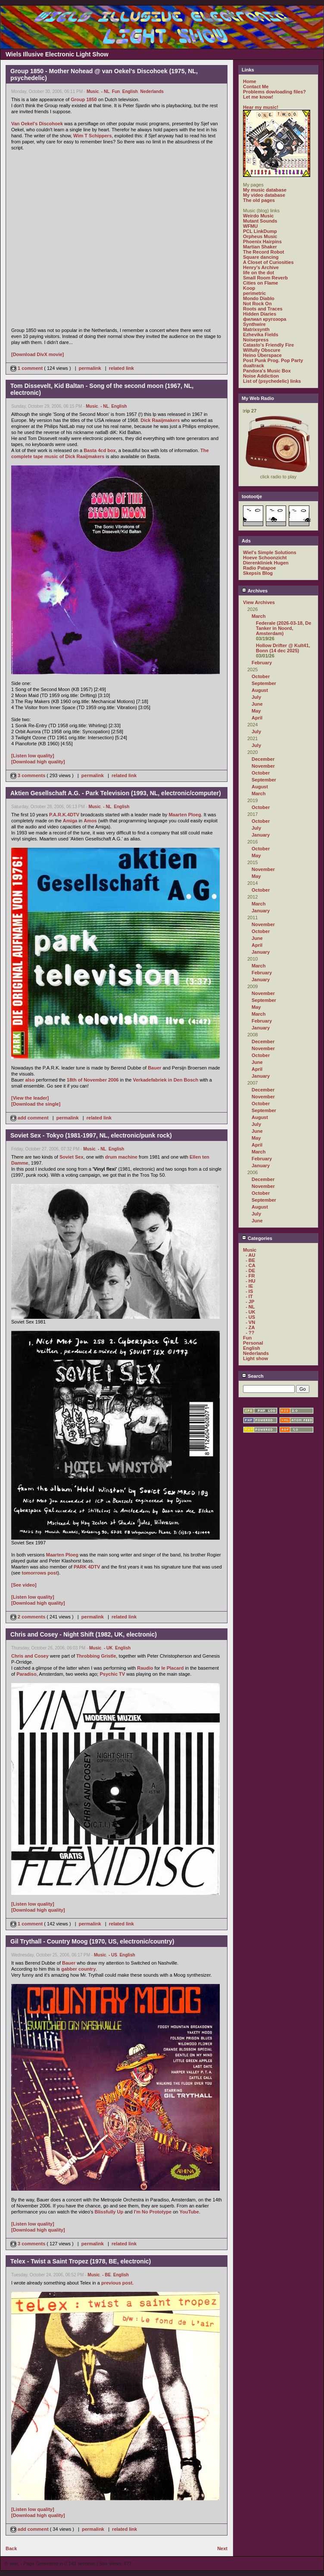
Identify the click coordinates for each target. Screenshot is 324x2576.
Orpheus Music (260, 236)
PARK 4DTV (87, 1566)
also (29, 1079)
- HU (250, 1280)
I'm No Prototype (153, 2211)
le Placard (173, 1668)
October (261, 676)
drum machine (121, 1156)
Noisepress (255, 339)
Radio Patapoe (259, 567)
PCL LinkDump (260, 231)
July (256, 697)
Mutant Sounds (260, 220)
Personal (253, 1342)
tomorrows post (39, 1572)
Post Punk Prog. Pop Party (273, 360)
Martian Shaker (260, 246)
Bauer (154, 1067)
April (257, 717)
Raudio (145, 1668)
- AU (250, 1255)
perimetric (254, 293)
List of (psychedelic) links (272, 381)
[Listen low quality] (32, 755)
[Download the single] (35, 1104)
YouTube (189, 2211)
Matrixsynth (256, 329)
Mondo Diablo (258, 298)
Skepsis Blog (258, 573)
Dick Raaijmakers (160, 420)
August (260, 690)
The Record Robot (263, 251)
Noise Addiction (261, 375)
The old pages (259, 200)
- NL (105, 91)
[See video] (24, 1584)
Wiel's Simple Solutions (269, 552)
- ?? (250, 1332)
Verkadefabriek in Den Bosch (166, 1079)
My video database (264, 195)
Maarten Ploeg (184, 814)
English (130, 91)
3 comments (28, 775)
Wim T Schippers (92, 135)
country (87, 1969)
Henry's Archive (261, 267)
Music (93, 91)
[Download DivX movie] (37, 354)
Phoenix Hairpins (262, 241)
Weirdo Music (258, 215)
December (263, 759)
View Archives (259, 602)
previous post (116, 2282)
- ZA (250, 1327)
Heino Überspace (262, 355)
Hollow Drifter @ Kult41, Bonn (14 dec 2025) (283, 648)
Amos (90, 820)
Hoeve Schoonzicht (265, 557)
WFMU (250, 226)
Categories (257, 1238)
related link (121, 368)
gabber (69, 1969)
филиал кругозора (264, 319)
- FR (250, 1275)
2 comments (28, 1616)
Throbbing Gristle (96, 1655)
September (264, 683)
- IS (249, 1291)
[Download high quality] (38, 761)
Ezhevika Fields (260, 334)
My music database (265, 189)
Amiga (70, 820)
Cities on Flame (260, 282)
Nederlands (151, 91)
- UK (108, 1648)
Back (11, 2548)
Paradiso (26, 1674)
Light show (255, 1358)
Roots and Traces (263, 308)
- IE (249, 1286)
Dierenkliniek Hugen (266, 562)
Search (253, 1376)
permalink (90, 368)
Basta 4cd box (100, 450)
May (256, 710)
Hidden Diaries (259, 313)
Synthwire (254, 324)
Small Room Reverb (265, 277)
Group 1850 (84, 99)
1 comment (27, 368)
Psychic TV (112, 1674)
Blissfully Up (108, 2211)
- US (113, 1955)
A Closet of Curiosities (268, 262)
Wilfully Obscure (261, 350)
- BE (106, 2274)
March (258, 616)
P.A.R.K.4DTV (64, 814)
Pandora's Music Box (267, 370)
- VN (250, 1322)
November (263, 766)
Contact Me (255, 86)
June (257, 704)
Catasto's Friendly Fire (268, 344)
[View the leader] (30, 1097)
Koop (249, 288)
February (262, 662)
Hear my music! (260, 107)
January (261, 834)
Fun (116, 91)
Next (222, 2548)
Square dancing (261, 257)
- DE (250, 1270)
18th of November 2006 (92, 1079)
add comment (30, 1117)
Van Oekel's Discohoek (37, 123)
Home (249, 81)
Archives (255, 590)
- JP (250, 1301)
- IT (249, 1296)
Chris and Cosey (30, 1655)
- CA (250, 1265)
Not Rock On (257, 303)
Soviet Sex (71, 1156)
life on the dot (258, 272)
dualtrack (253, 365)
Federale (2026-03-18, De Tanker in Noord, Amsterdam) (283, 628)
